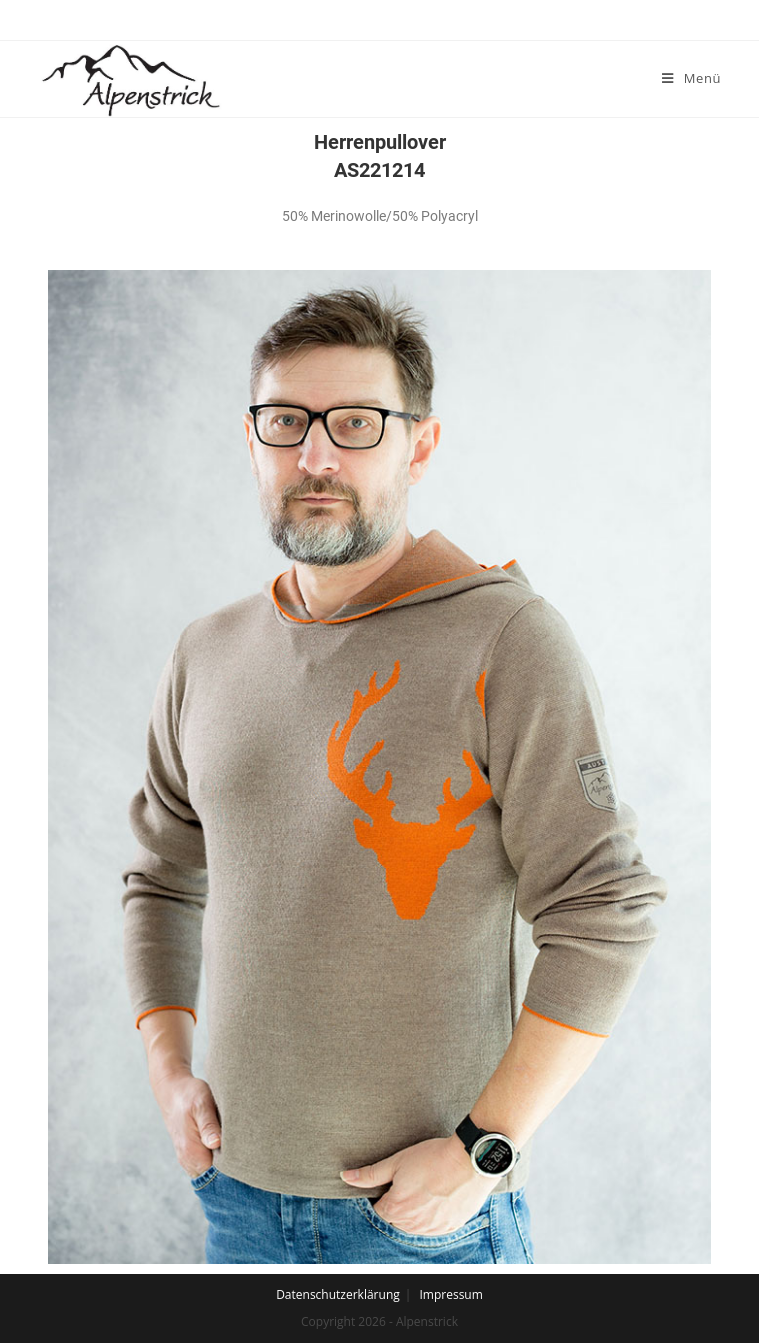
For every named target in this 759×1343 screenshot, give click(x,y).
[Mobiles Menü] (691, 78)
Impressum (450, 1294)
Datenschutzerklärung (338, 1294)
